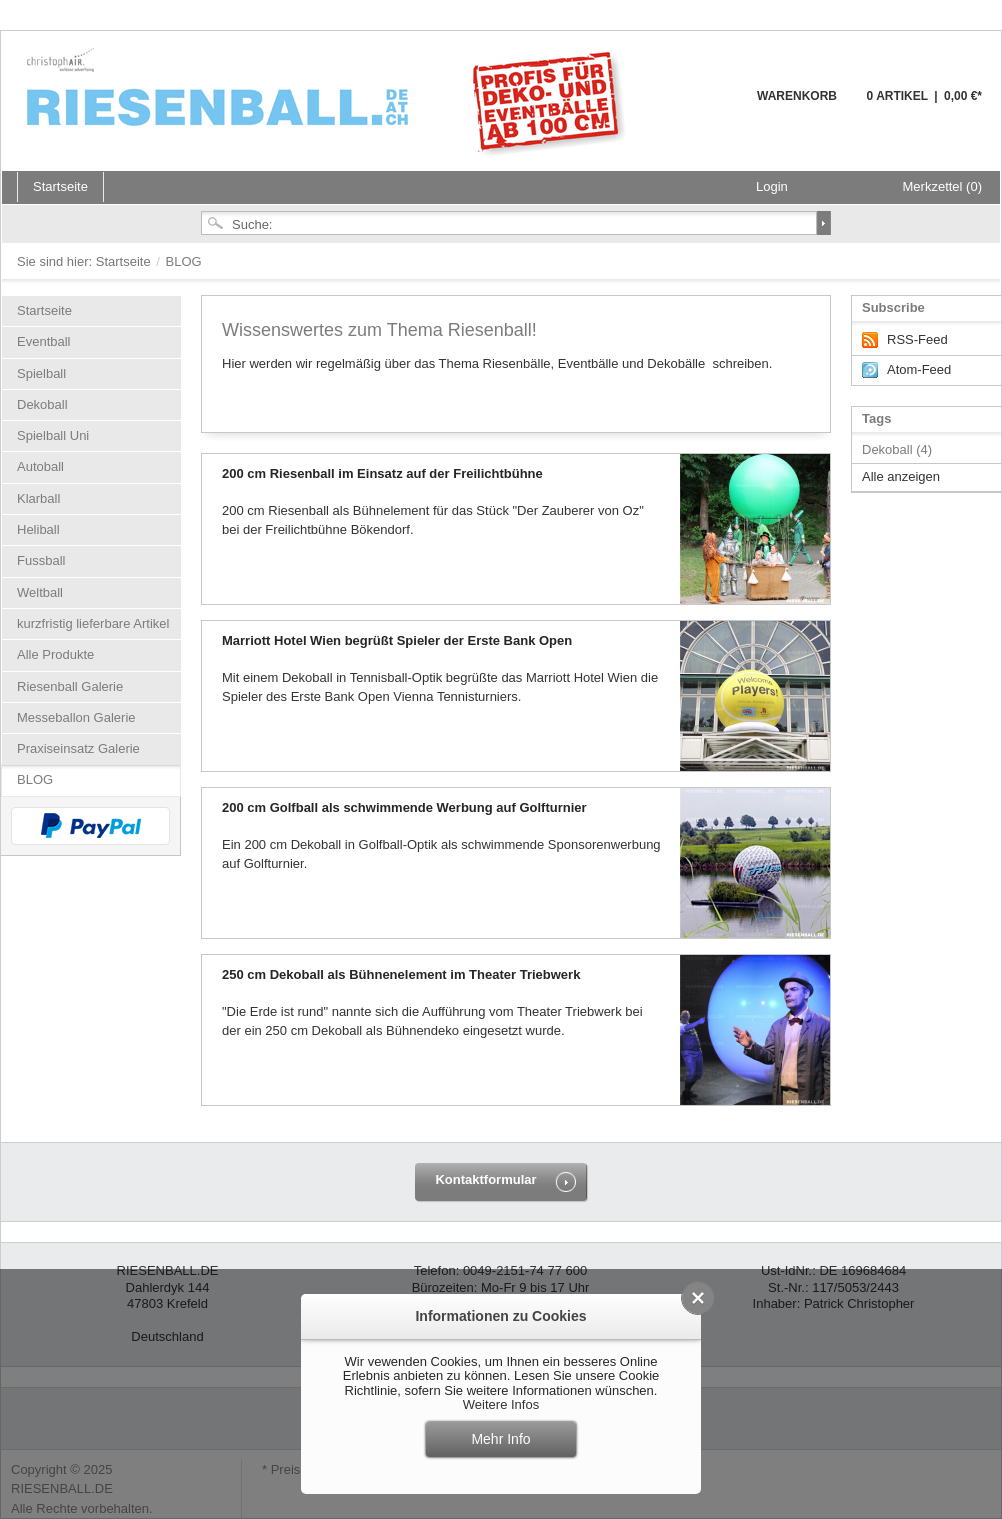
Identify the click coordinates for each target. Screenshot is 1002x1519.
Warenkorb (708, 107)
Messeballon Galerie (76, 717)
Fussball (41, 560)
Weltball (40, 592)
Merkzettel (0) (942, 186)
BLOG (35, 779)
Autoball (40, 466)
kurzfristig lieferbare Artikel (93, 623)
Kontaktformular (485, 1179)
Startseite (125, 261)
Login (772, 186)
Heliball (38, 529)
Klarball (38, 498)
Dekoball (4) (897, 449)
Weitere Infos (501, 1404)
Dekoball (42, 404)
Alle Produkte (55, 654)
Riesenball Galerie (70, 686)
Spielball (41, 373)
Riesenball (329, 100)
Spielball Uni (53, 435)
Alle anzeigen (901, 476)
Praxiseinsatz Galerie (78, 748)
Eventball (43, 341)
